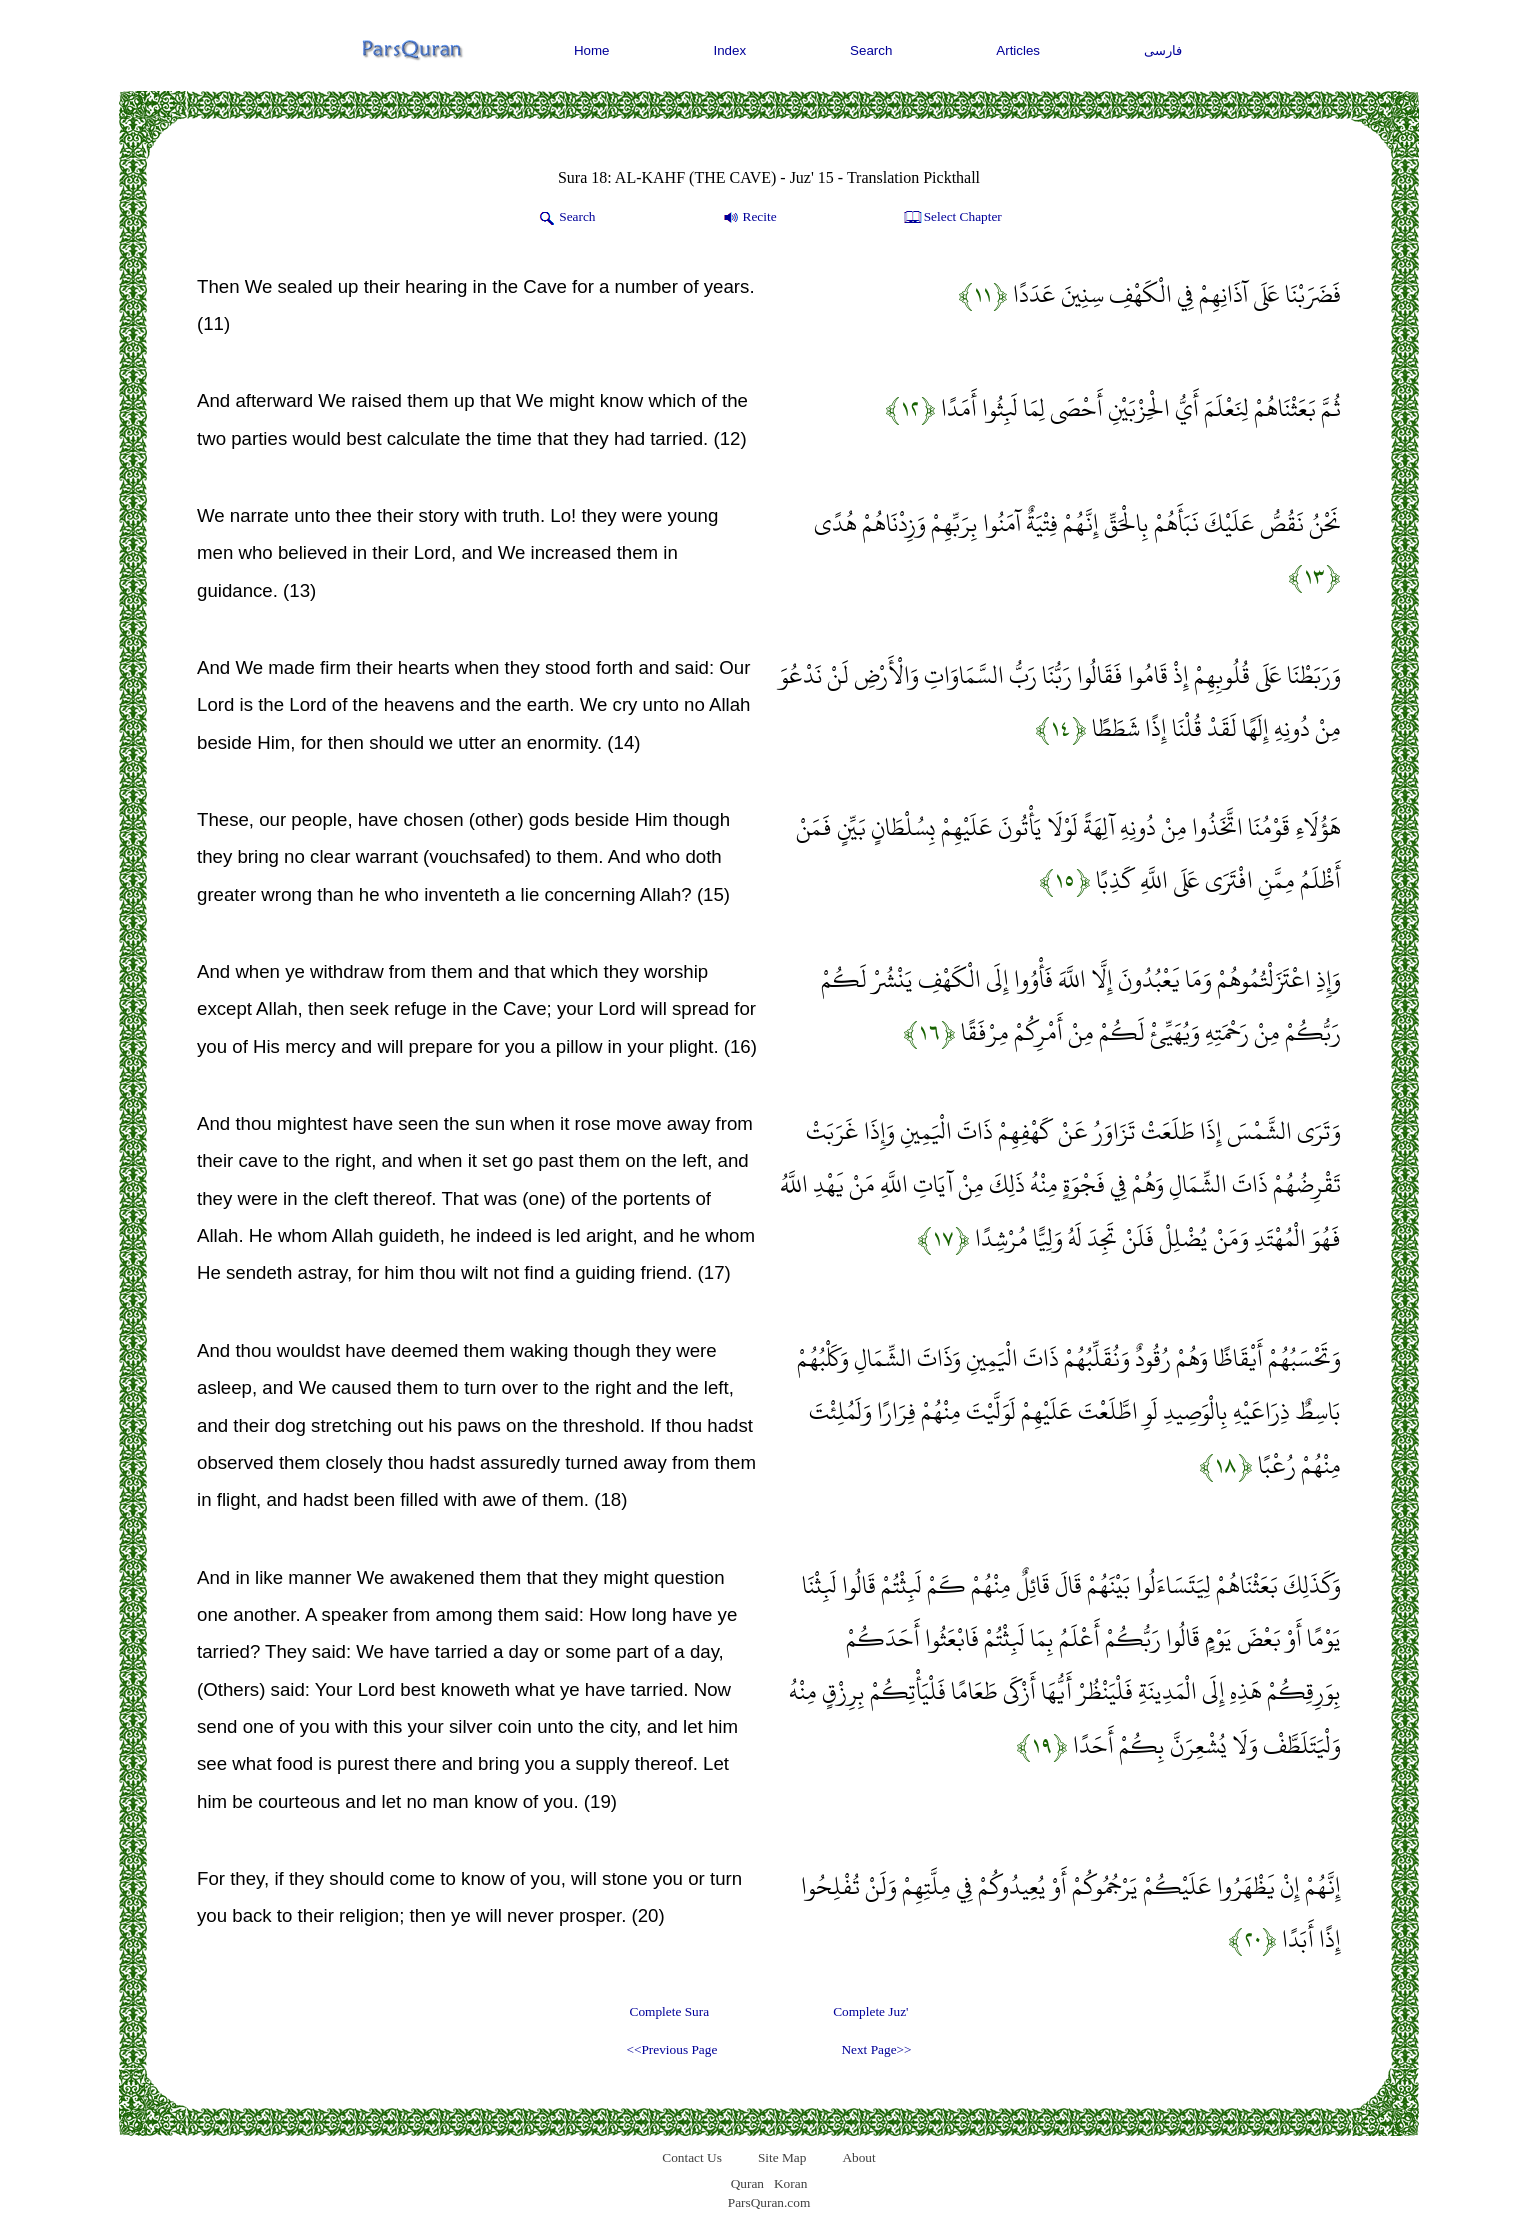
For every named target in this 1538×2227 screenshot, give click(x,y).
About (858, 2157)
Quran (747, 2183)
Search (871, 50)
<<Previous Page (671, 2049)
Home (592, 50)
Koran (790, 2183)
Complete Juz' (870, 2011)
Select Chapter (951, 218)
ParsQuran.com (769, 2202)
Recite (748, 218)
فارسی (1163, 50)
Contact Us (692, 2157)
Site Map (782, 2157)
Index (730, 50)
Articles (1018, 50)
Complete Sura (670, 2011)
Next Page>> (876, 2049)
